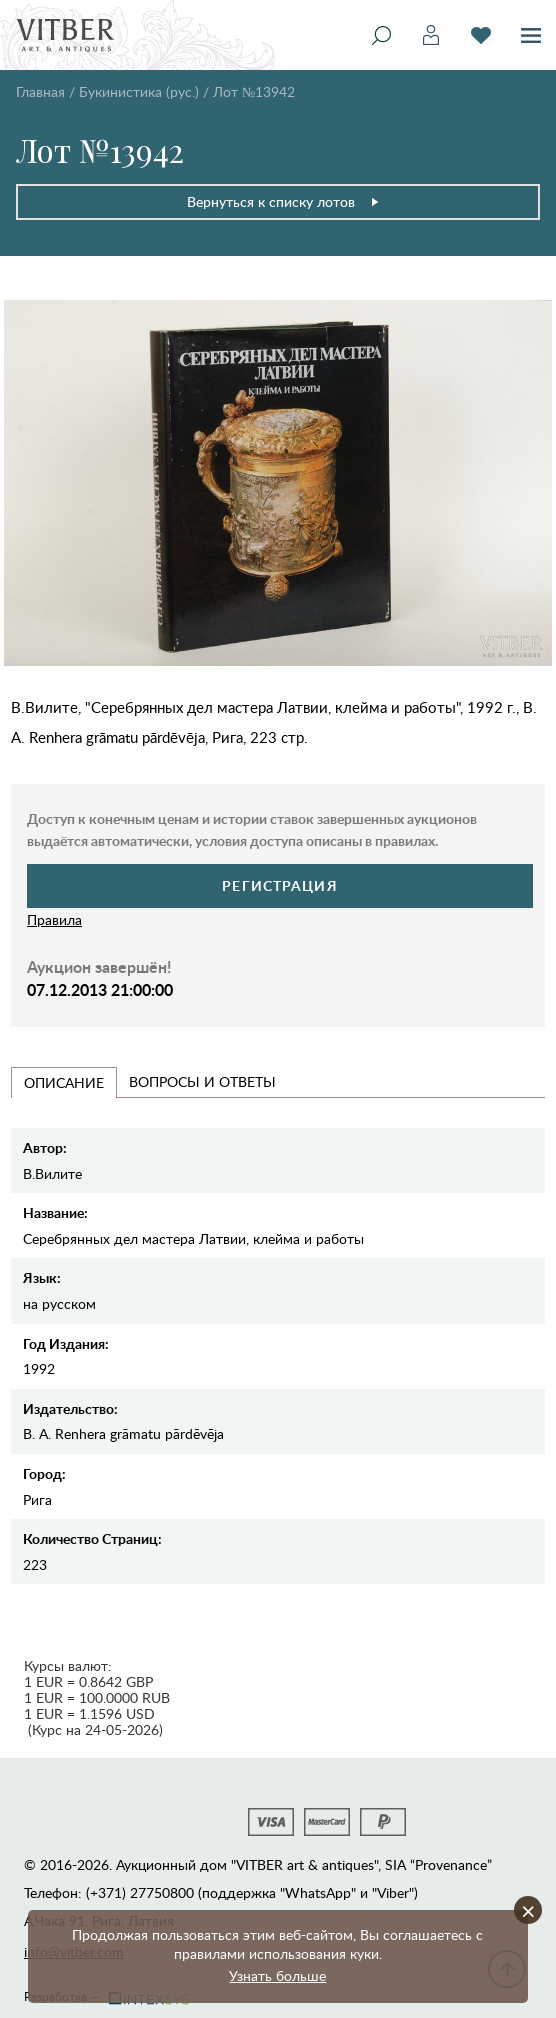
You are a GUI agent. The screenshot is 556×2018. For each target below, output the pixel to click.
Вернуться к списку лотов (283, 201)
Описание (64, 1082)
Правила (54, 919)
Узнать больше (277, 1975)
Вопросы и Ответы (202, 1081)
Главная (40, 91)
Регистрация (279, 885)
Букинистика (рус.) (139, 91)
